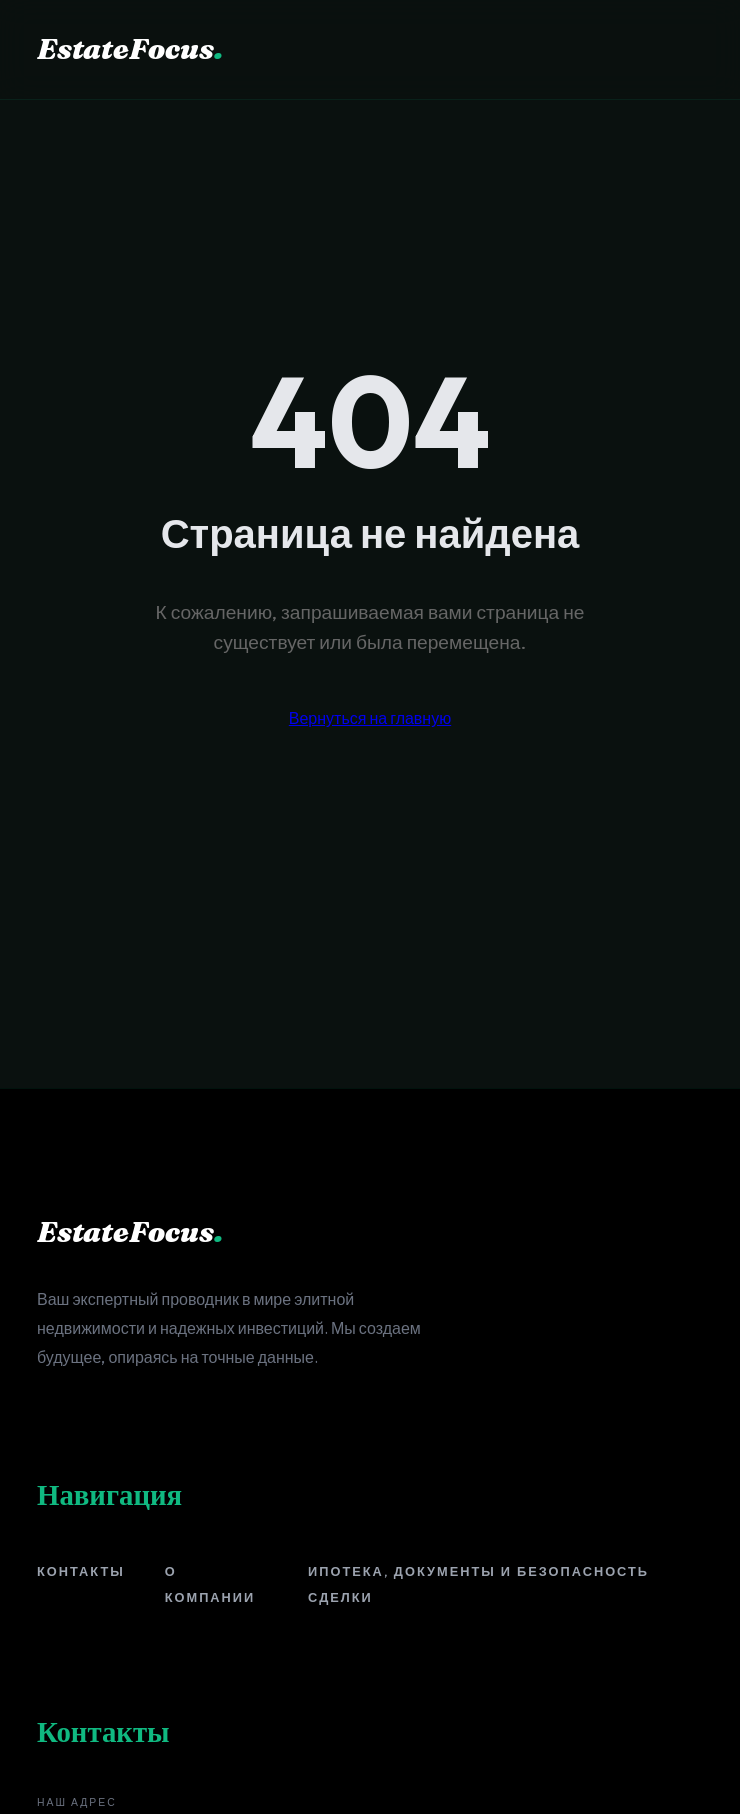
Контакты (81, 1571)
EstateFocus (130, 48)
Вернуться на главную (370, 718)
